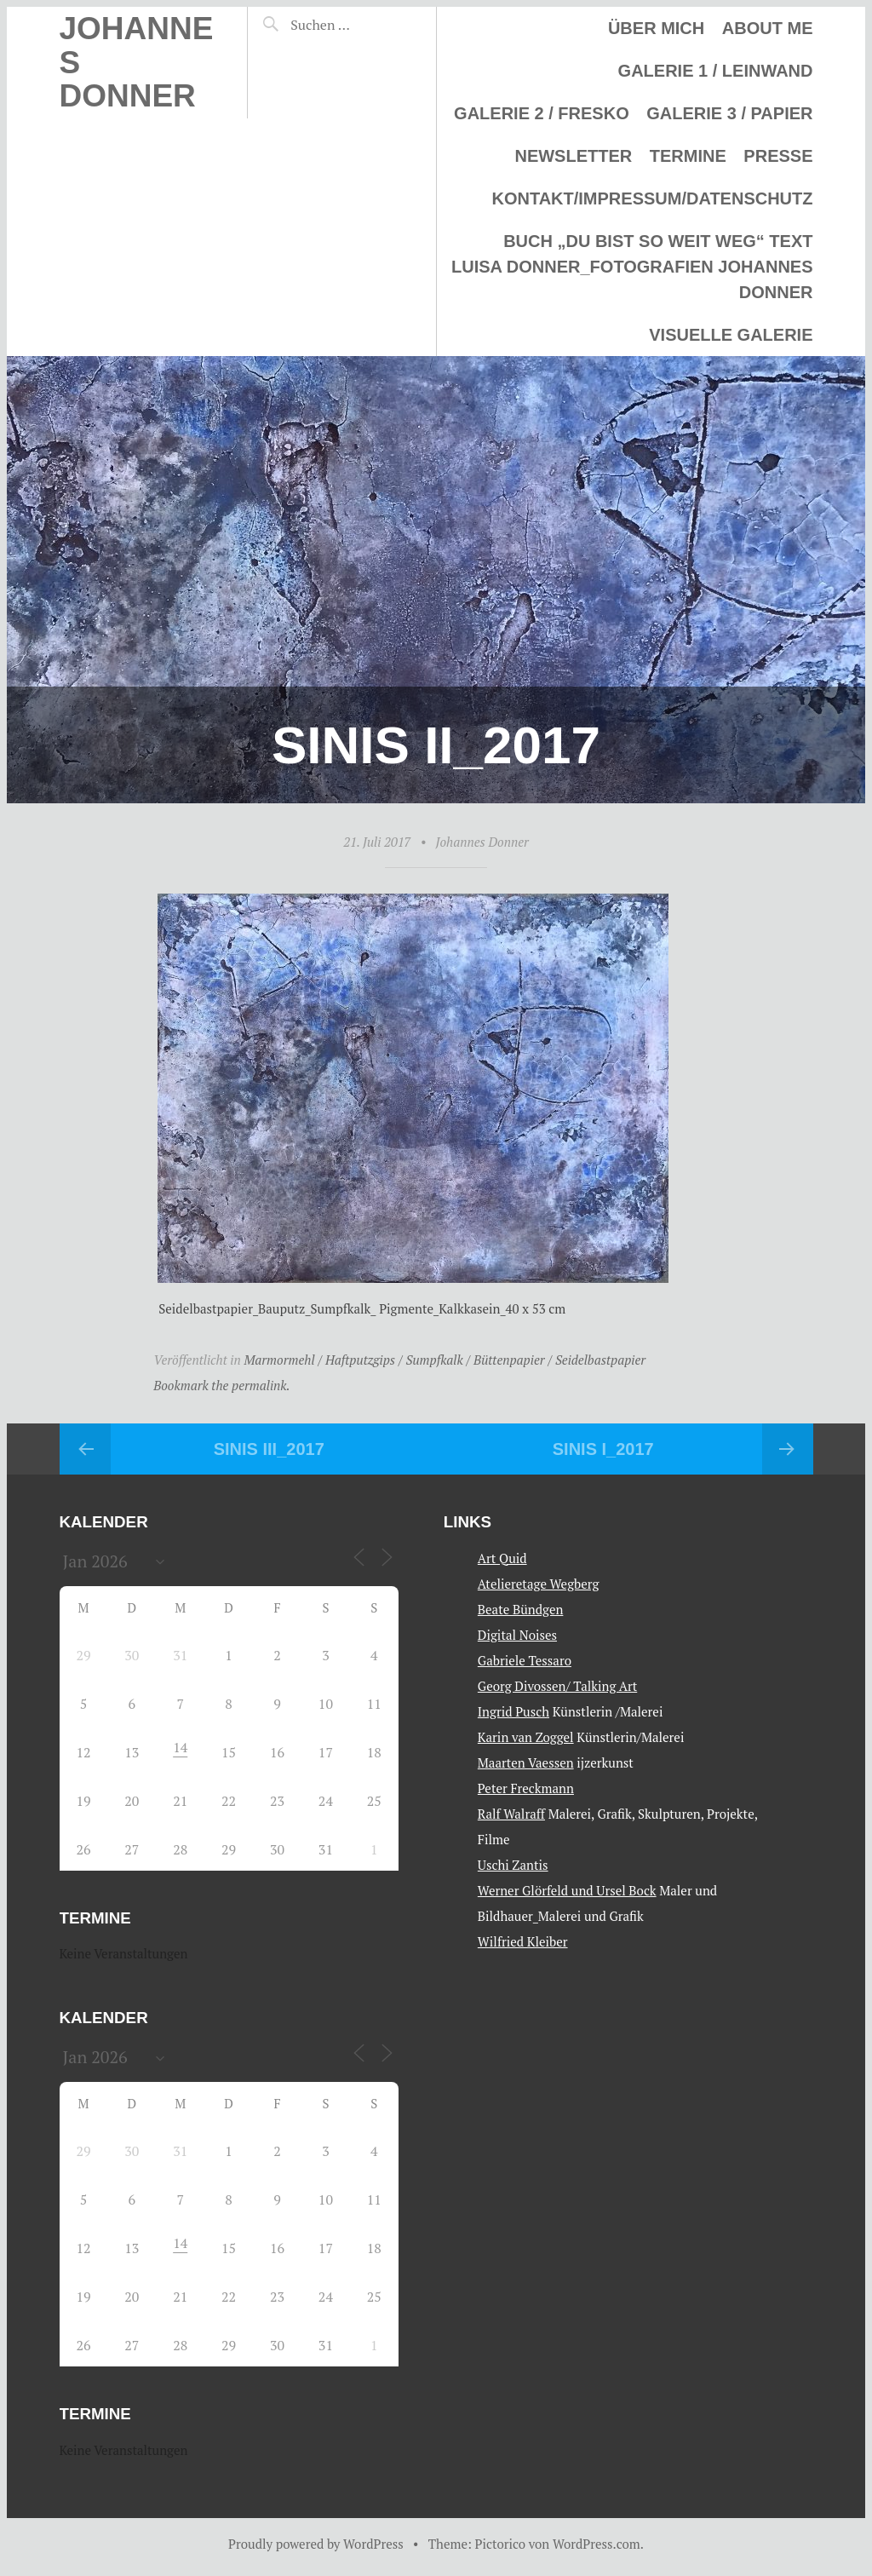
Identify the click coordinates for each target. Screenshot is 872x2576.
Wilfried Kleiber (523, 1941)
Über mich (656, 28)
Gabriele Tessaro (524, 1660)
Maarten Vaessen (526, 1762)
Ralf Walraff (511, 1813)
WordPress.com (596, 2543)
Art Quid (502, 1558)
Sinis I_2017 (603, 1449)
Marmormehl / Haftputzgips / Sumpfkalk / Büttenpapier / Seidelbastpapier (444, 1359)
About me (767, 28)
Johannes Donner (481, 841)
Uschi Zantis (513, 1864)
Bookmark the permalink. (221, 1385)
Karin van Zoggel (526, 1736)
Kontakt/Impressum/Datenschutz (651, 198)
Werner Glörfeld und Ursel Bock (567, 1890)
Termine (688, 156)
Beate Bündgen (521, 1609)
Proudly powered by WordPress (316, 2543)
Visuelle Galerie (730, 334)
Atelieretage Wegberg (539, 1583)
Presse (777, 156)
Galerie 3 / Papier (729, 113)
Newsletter (573, 156)
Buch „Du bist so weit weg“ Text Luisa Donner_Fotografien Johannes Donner (631, 267)
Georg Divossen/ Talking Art (557, 1685)
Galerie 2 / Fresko (541, 113)
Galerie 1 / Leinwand (715, 70)
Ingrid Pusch (513, 1711)
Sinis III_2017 (269, 1449)
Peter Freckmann (526, 1788)
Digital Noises (517, 1634)
